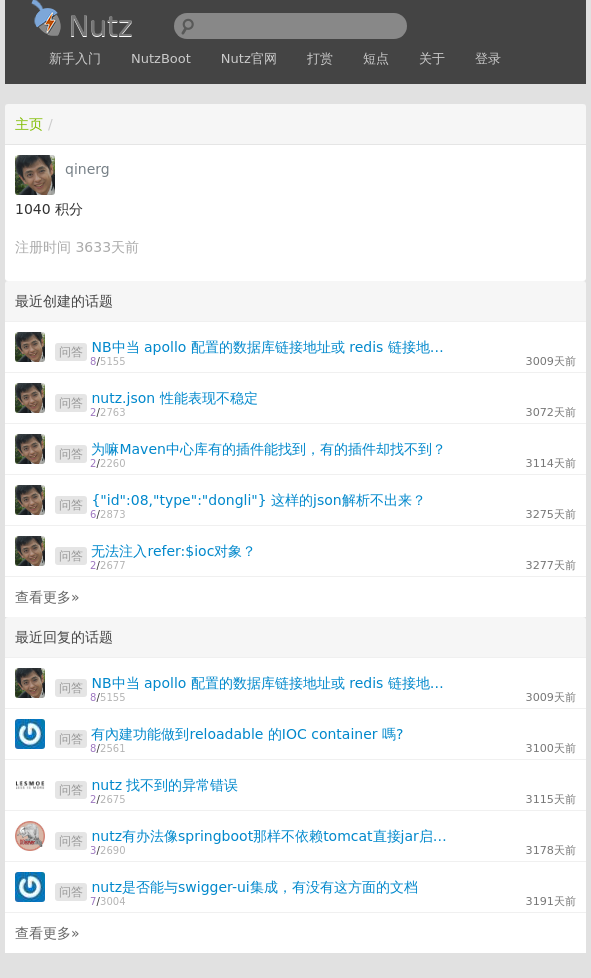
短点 (376, 58)
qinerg (87, 169)
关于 (432, 58)
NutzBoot (161, 58)
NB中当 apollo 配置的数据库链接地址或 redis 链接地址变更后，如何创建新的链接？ (273, 347)
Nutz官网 (249, 58)
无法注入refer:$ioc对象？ (173, 551)
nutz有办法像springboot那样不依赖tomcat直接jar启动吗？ (273, 836)
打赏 (320, 58)
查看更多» (47, 597)
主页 (29, 124)
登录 (488, 58)
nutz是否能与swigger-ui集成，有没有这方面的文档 (254, 887)
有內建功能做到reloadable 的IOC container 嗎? (247, 734)
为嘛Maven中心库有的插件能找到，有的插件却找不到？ (268, 449)
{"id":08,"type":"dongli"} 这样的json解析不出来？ (258, 500)
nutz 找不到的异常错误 (164, 785)
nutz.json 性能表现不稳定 (174, 398)
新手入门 (75, 58)
